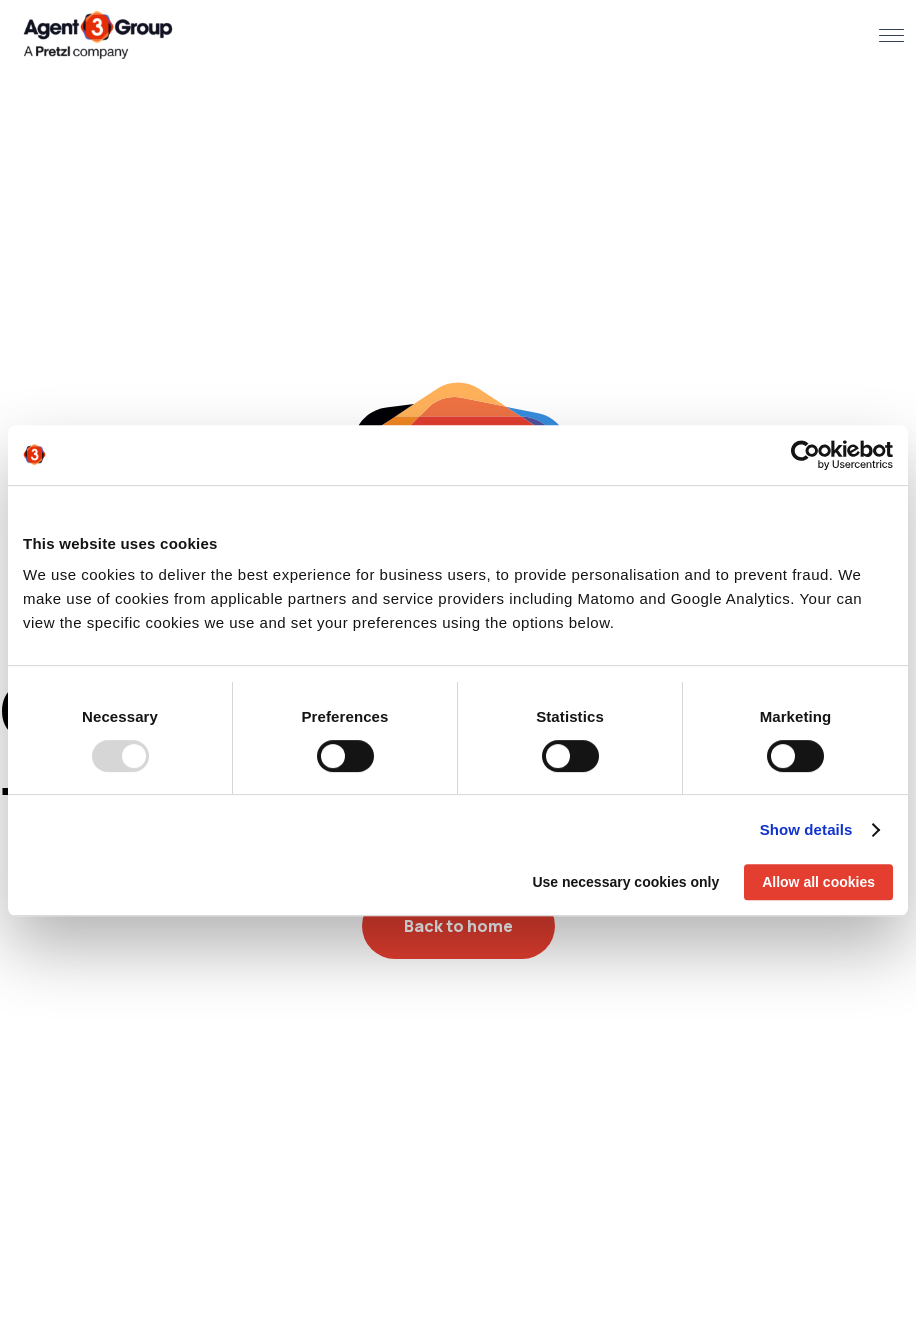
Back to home (458, 926)
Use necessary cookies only (625, 882)
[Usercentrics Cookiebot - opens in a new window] (805, 455)
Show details (806, 829)
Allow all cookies (818, 882)
